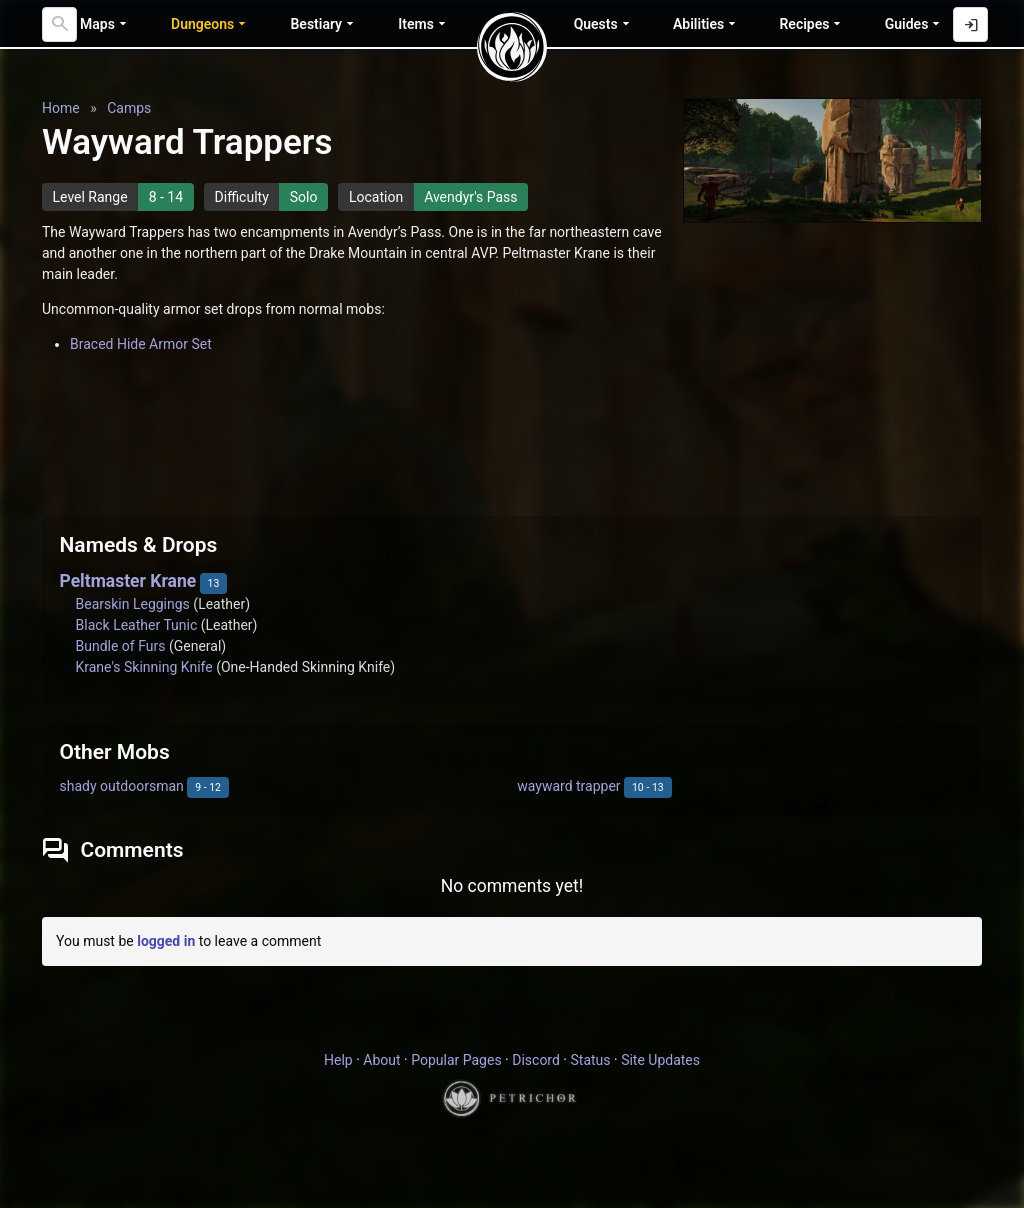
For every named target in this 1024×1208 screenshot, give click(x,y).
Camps (129, 108)
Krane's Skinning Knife (144, 667)
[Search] (59, 24)
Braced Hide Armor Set (141, 344)
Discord (536, 1060)
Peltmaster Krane (128, 581)
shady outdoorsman (122, 786)
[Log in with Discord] (970, 24)
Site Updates (660, 1060)
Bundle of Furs (121, 646)
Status (590, 1060)
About (381, 1060)
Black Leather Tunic (137, 625)
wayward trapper (568, 786)
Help (338, 1060)
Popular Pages (456, 1060)
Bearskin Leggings (133, 604)
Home (61, 108)
